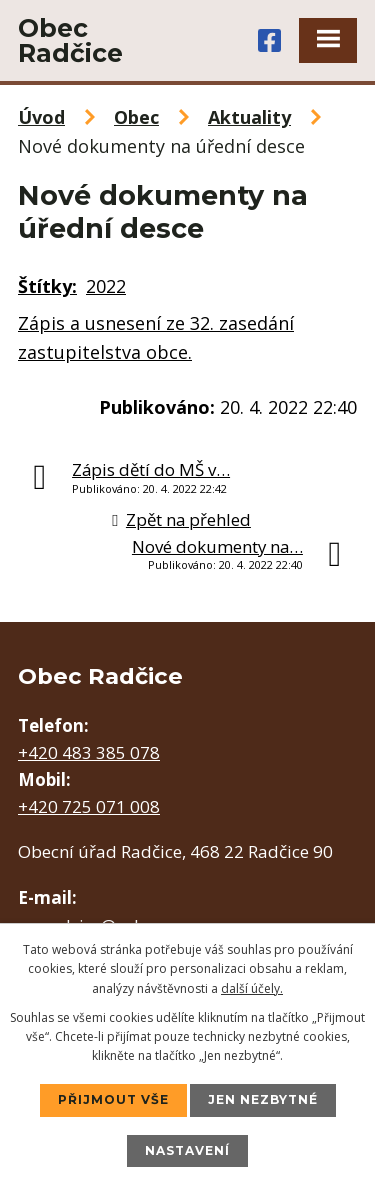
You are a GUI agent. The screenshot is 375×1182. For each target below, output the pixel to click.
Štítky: (47, 286)
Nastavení (187, 1150)
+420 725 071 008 (89, 806)
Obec (136, 117)
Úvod (41, 117)
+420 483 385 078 (89, 752)
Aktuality (249, 117)
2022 (106, 286)
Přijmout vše (113, 1099)
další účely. (252, 988)
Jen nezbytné (263, 1099)
